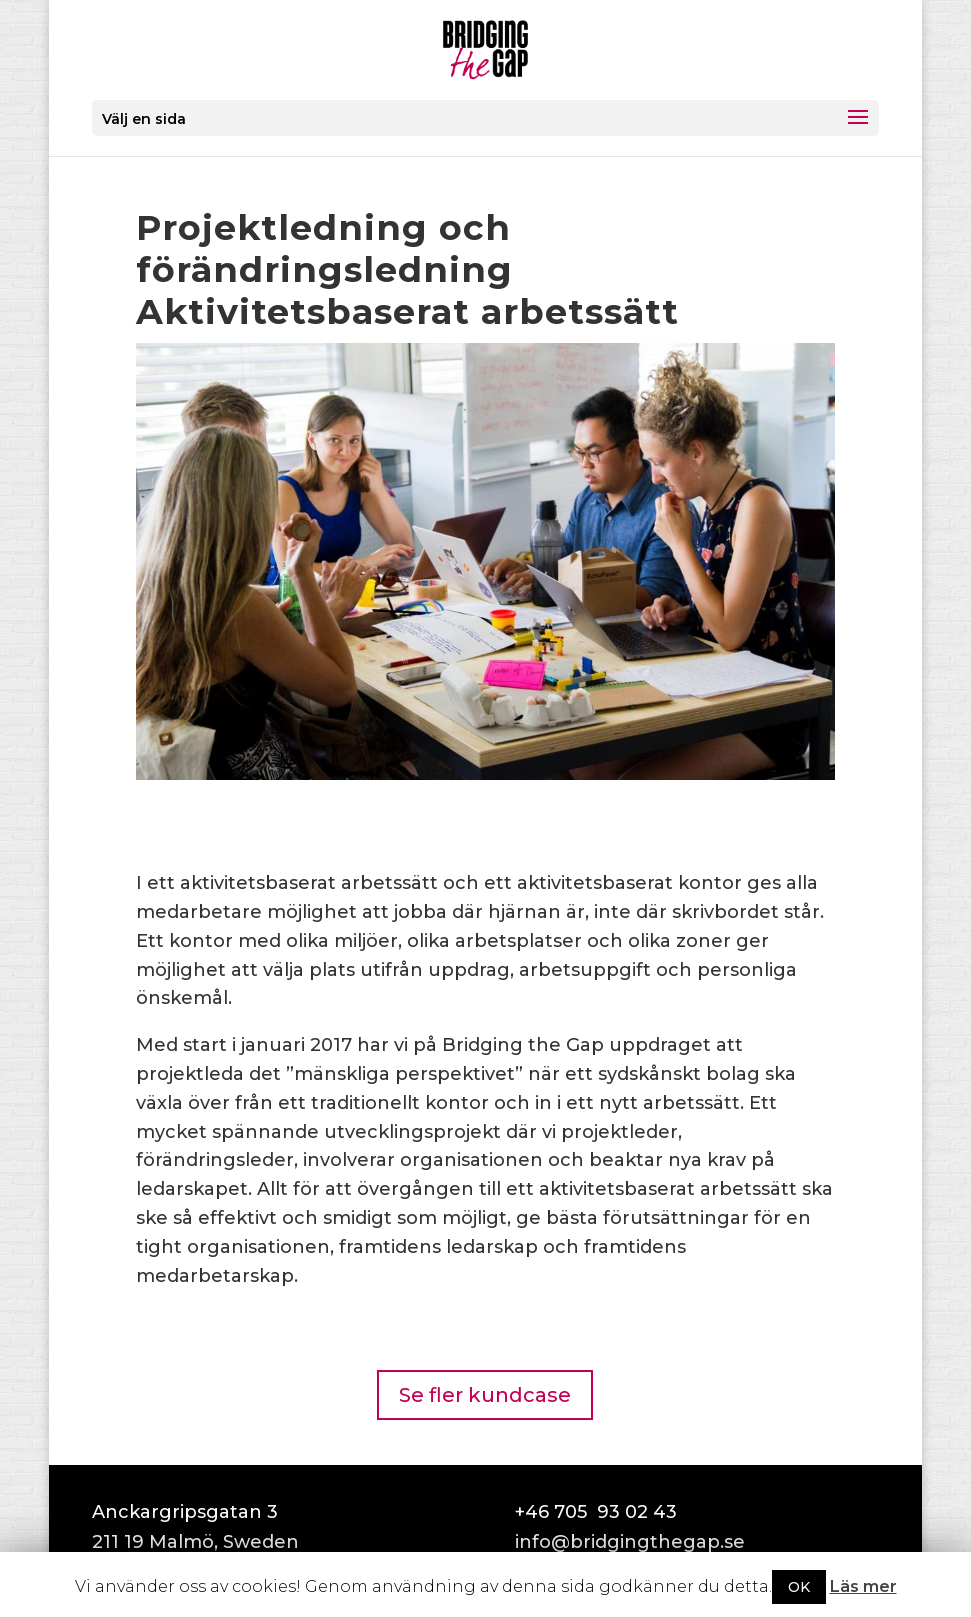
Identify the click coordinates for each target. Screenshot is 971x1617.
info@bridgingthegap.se (630, 1542)
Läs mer (863, 1586)
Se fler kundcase (485, 1395)
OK (799, 1587)
